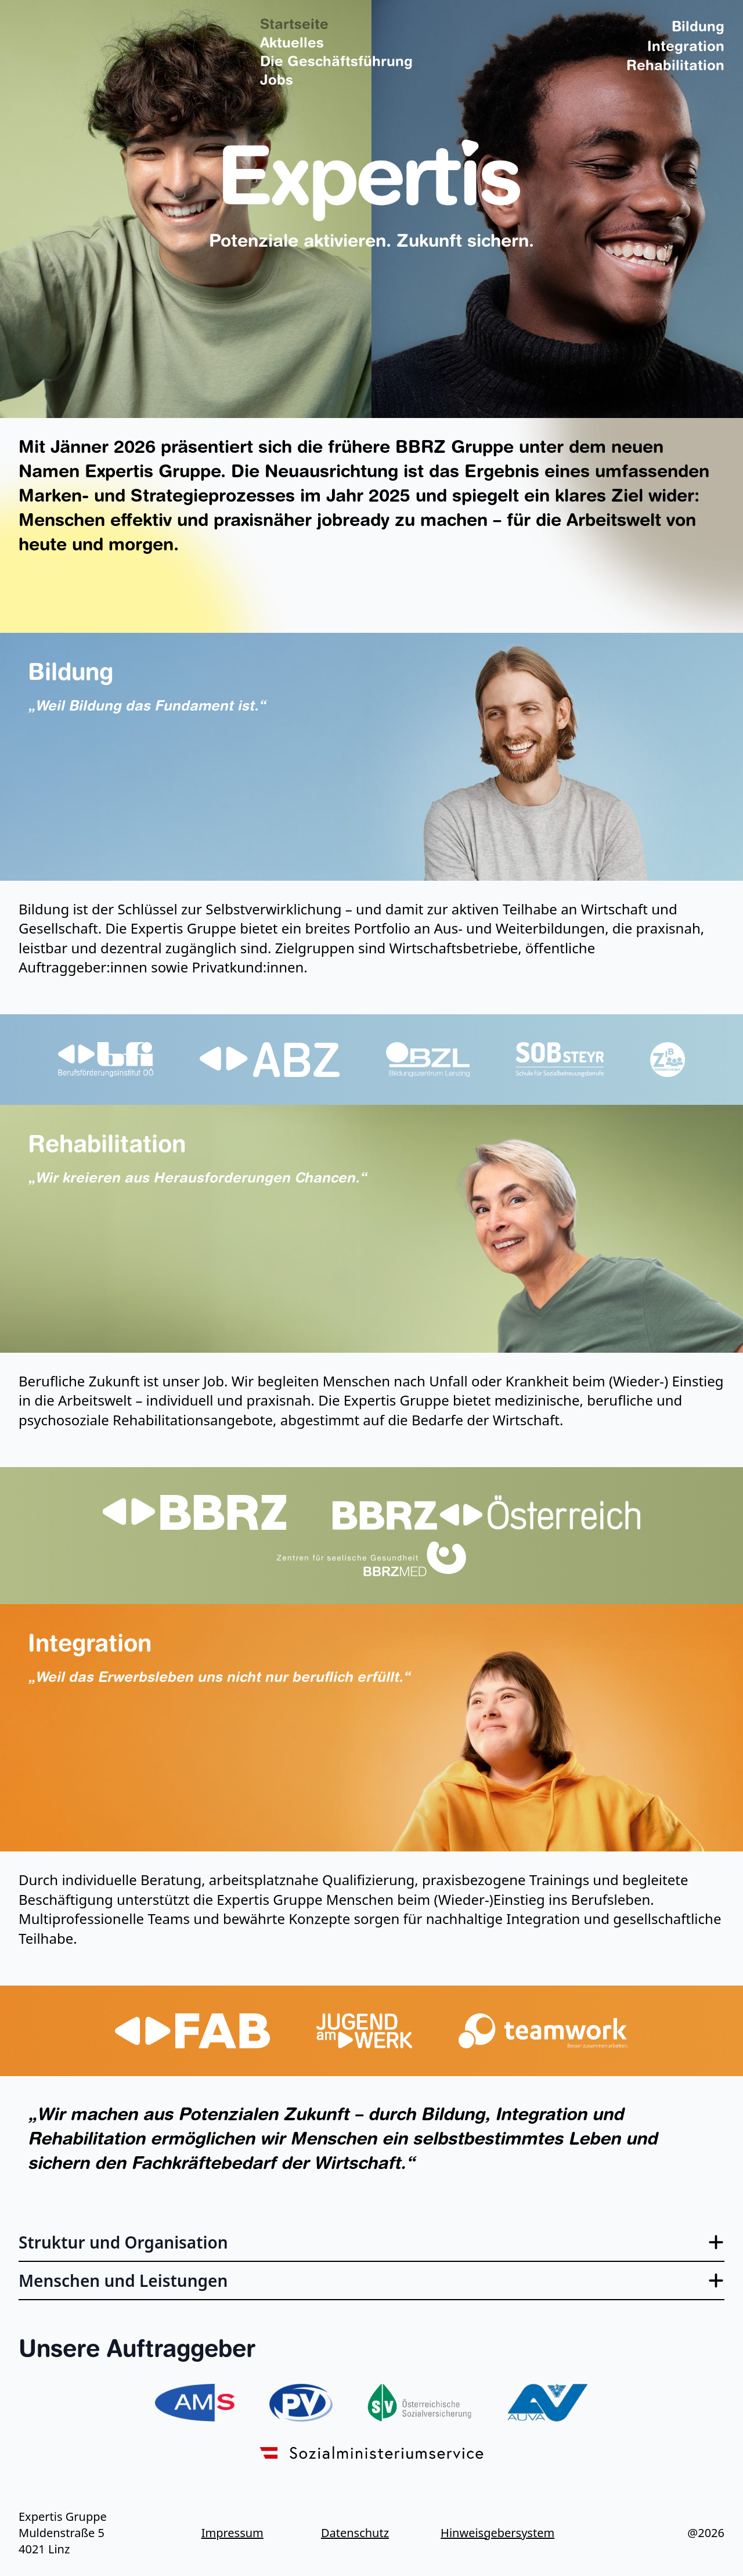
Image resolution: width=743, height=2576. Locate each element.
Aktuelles (292, 44)
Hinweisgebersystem (491, 2533)
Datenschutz (355, 2533)
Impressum (232, 2533)
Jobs (276, 81)
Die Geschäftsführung (336, 63)
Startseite (294, 26)
